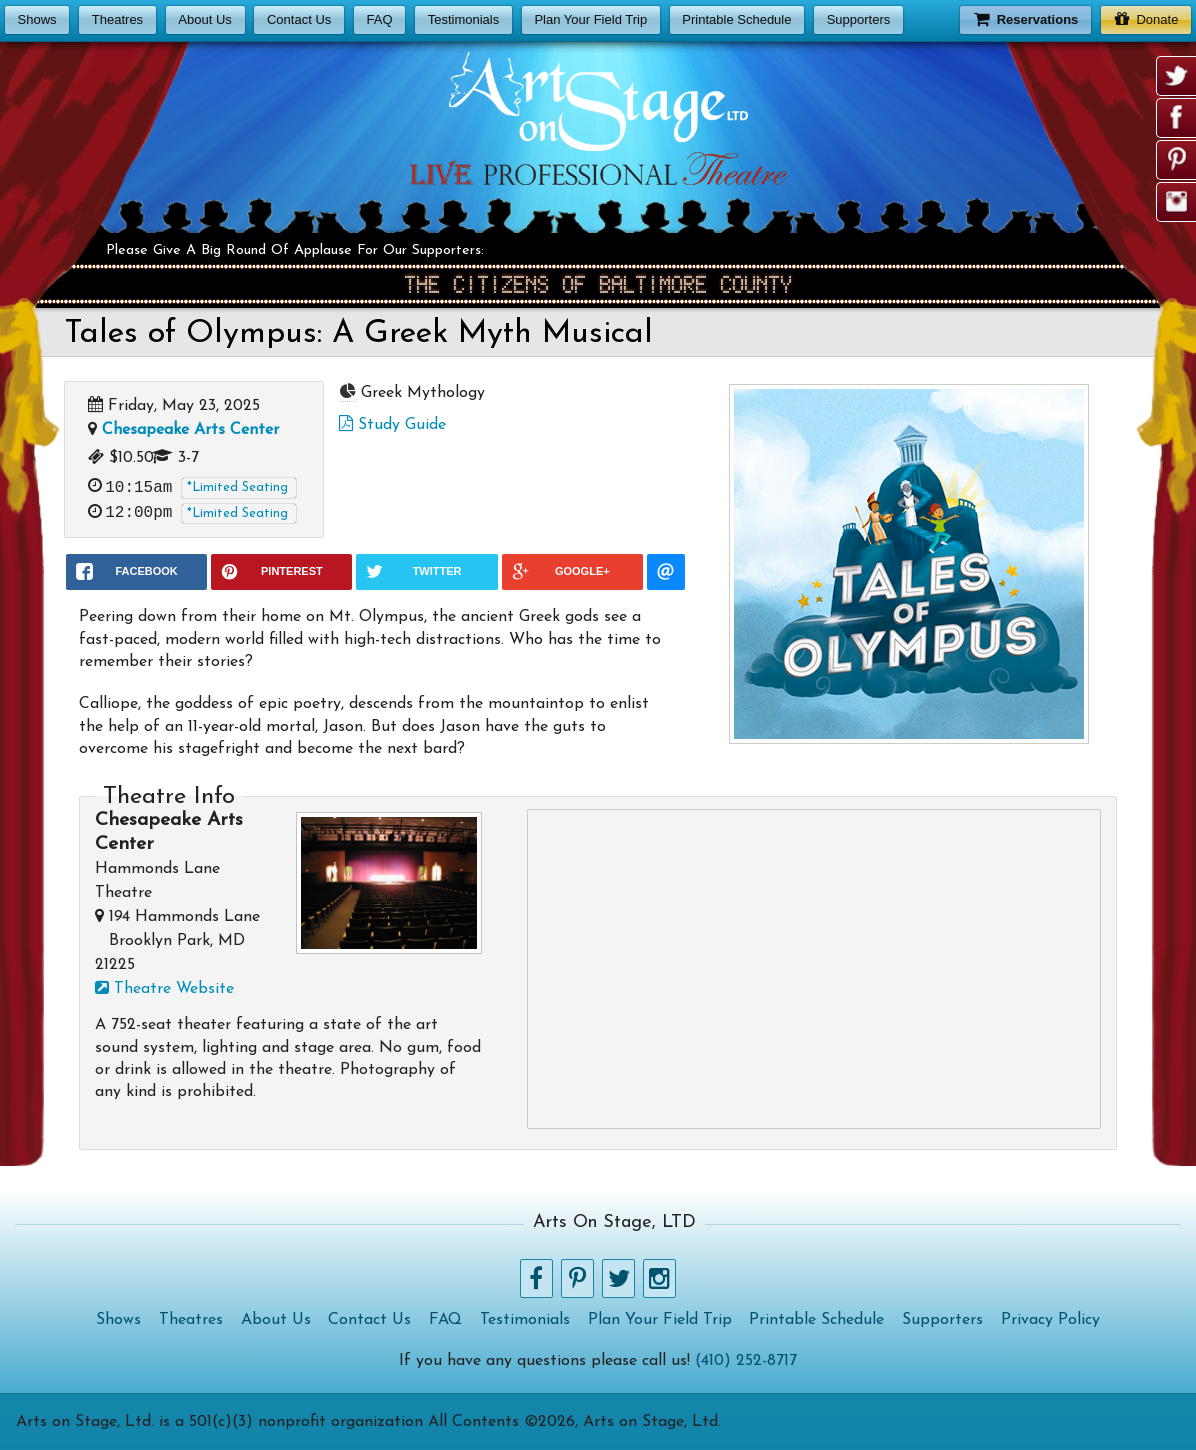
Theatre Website (164, 989)
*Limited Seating (237, 487)
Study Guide (392, 425)
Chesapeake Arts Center (190, 430)
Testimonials (464, 19)
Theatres (117, 19)
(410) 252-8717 (746, 1361)
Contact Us (299, 19)
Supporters (859, 19)
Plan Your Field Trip (590, 19)
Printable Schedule (736, 19)
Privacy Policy (1050, 1320)
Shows (37, 19)
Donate (1146, 18)
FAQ (379, 19)
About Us (204, 19)
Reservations (1026, 18)
